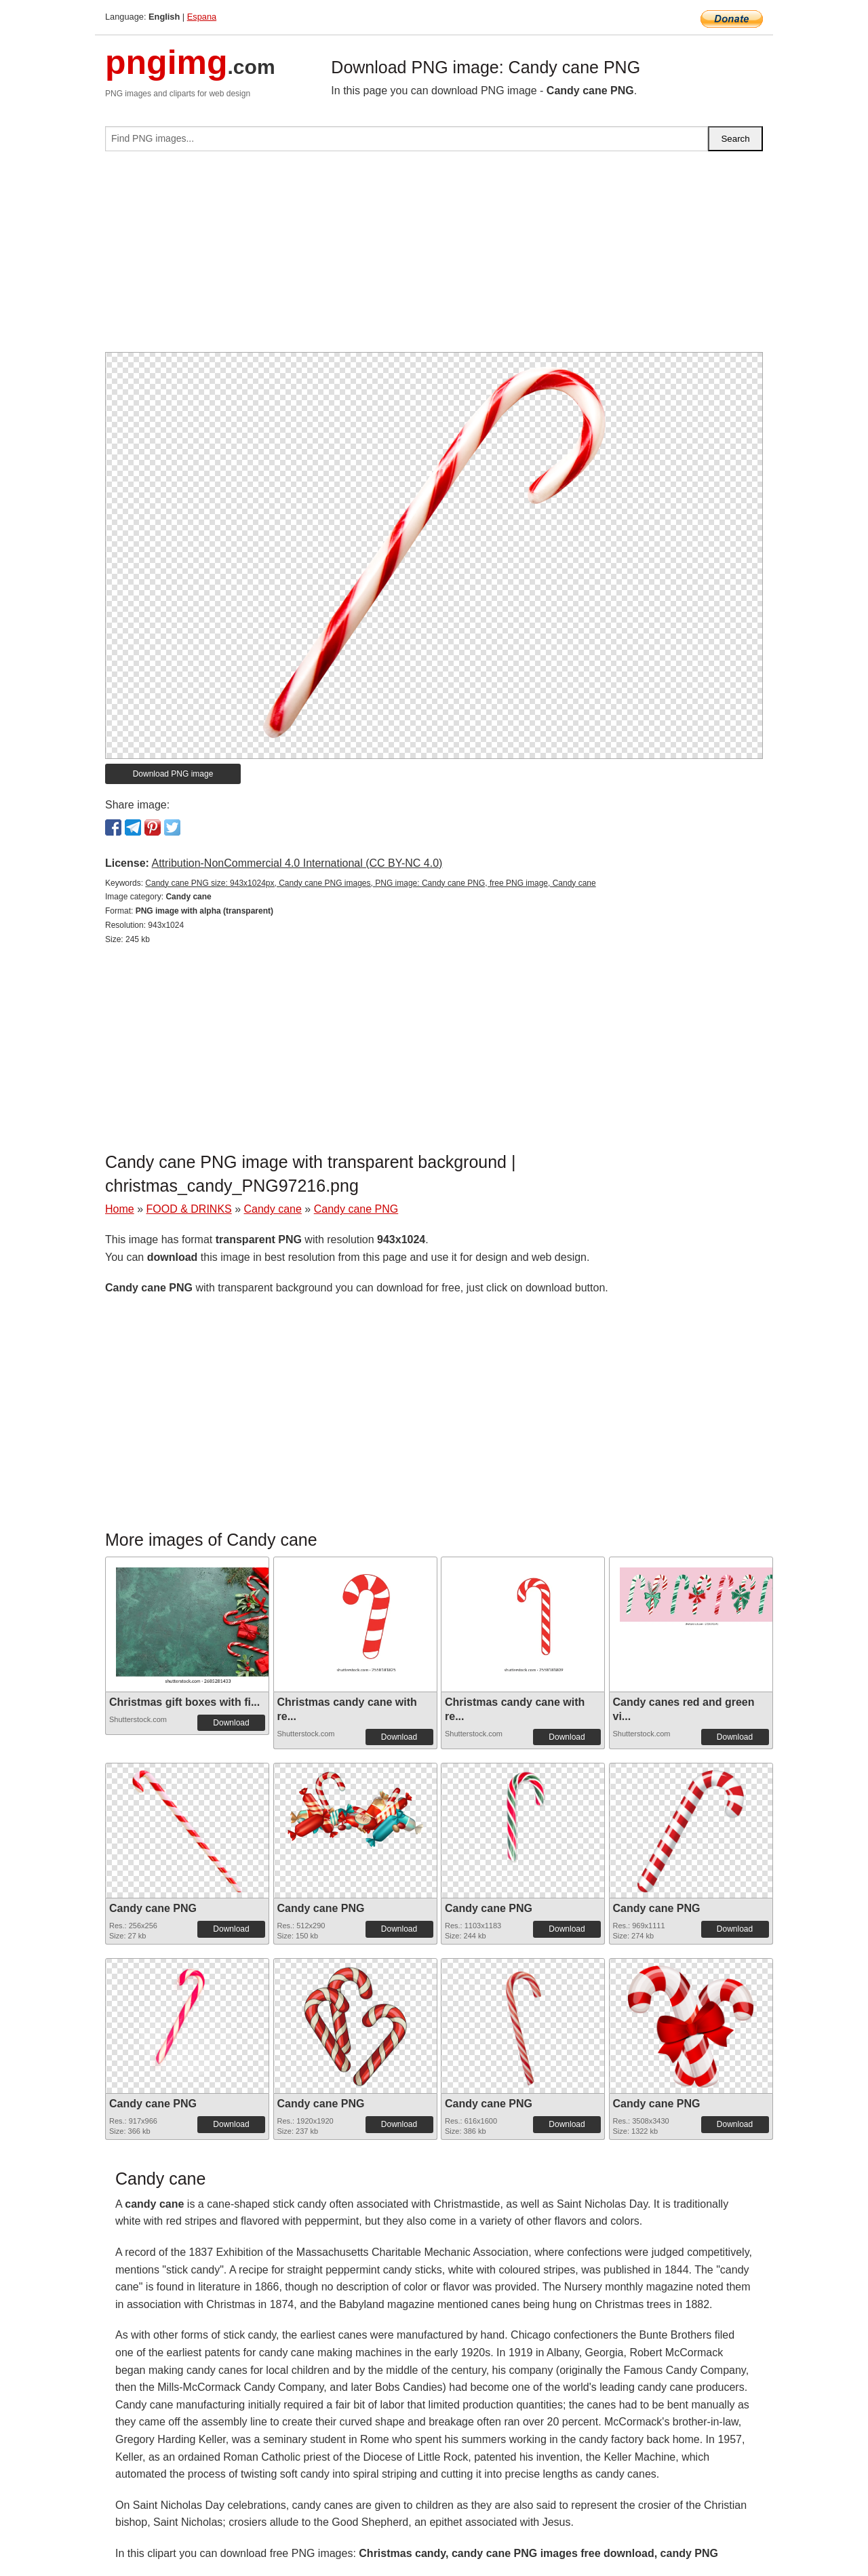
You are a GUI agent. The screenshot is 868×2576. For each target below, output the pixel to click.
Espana (201, 17)
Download (231, 1723)
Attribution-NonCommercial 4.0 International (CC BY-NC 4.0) (296, 863)
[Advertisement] (434, 257)
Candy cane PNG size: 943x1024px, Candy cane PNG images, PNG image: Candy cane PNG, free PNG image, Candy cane (370, 883)
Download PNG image (173, 774)
